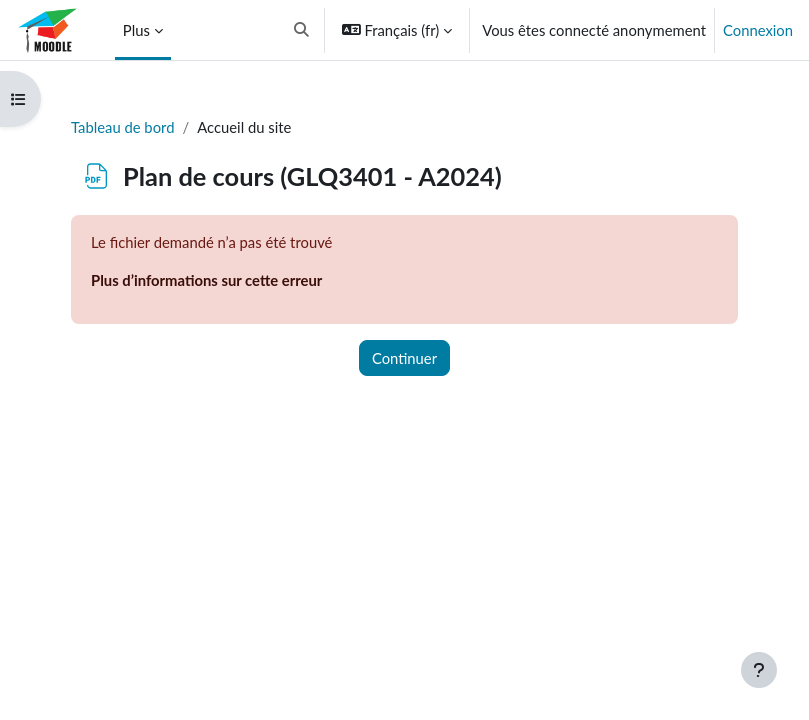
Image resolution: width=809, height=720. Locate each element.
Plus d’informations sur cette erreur (206, 280)
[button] (301, 30)
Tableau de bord (122, 127)
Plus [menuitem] (136, 30)
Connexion (758, 30)
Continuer (404, 358)
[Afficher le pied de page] (759, 670)
